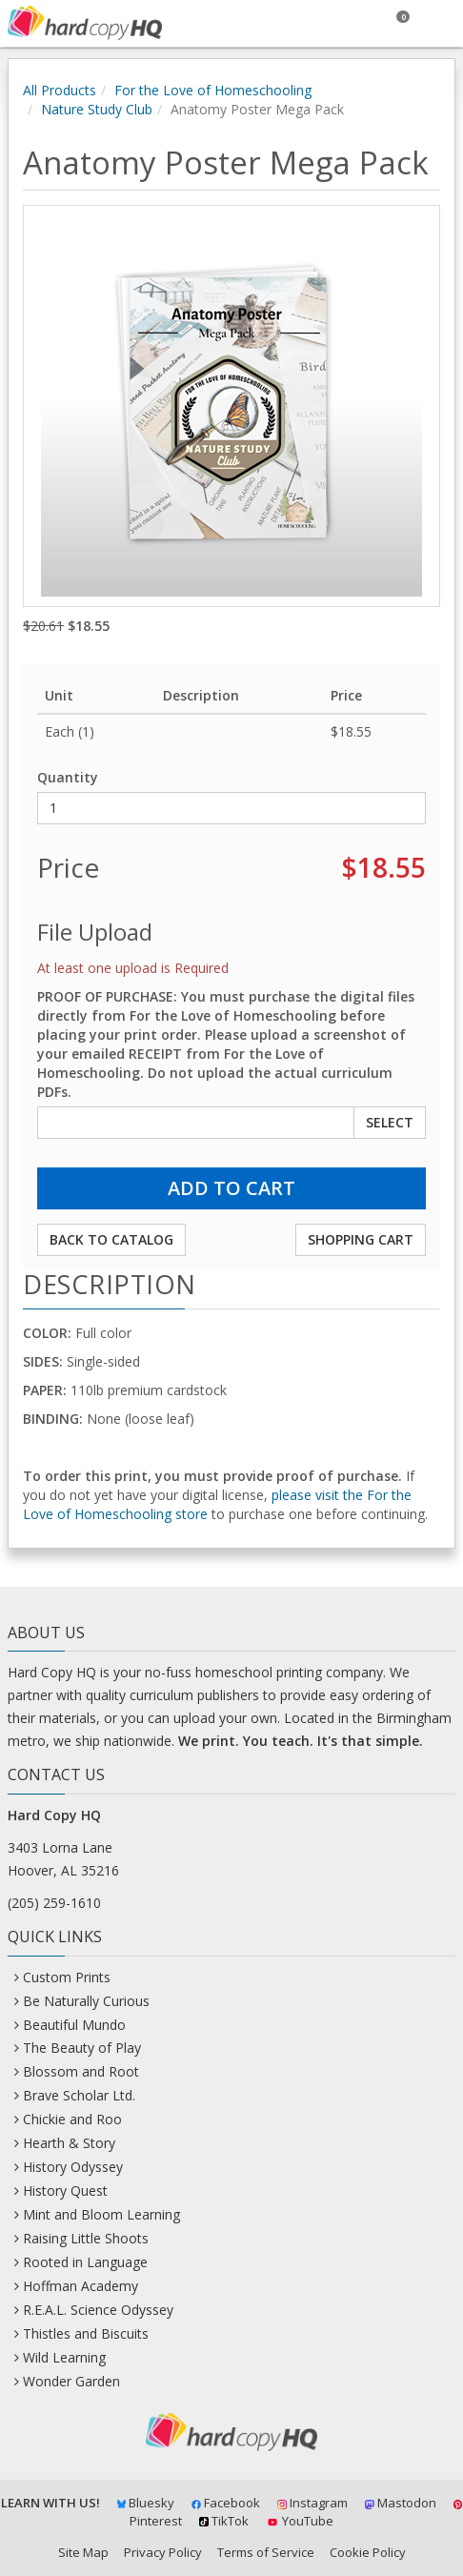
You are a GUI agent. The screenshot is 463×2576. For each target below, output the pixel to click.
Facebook (225, 2502)
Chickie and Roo (72, 2119)
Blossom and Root (81, 2071)
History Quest (65, 2190)
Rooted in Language (85, 2262)
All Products (59, 90)
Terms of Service (265, 2552)
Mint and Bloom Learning (101, 2214)
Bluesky (146, 2502)
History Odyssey (73, 2167)
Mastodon (400, 2502)
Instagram (312, 2502)
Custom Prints (67, 1977)
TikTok (224, 2520)
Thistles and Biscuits (86, 2333)
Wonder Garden (71, 2381)
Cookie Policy (368, 2552)
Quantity (67, 777)
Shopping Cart (360, 1239)
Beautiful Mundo (74, 2025)
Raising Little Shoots (86, 2238)
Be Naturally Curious (86, 2001)
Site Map (83, 2552)
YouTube (300, 2520)
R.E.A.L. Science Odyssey (98, 2310)
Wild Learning (64, 2357)
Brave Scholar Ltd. (79, 2095)
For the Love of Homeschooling (213, 90)
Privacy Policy (163, 2552)
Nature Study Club (96, 109)
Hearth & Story (69, 2143)
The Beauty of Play (82, 2047)
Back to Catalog (111, 1239)
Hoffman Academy (80, 2286)
